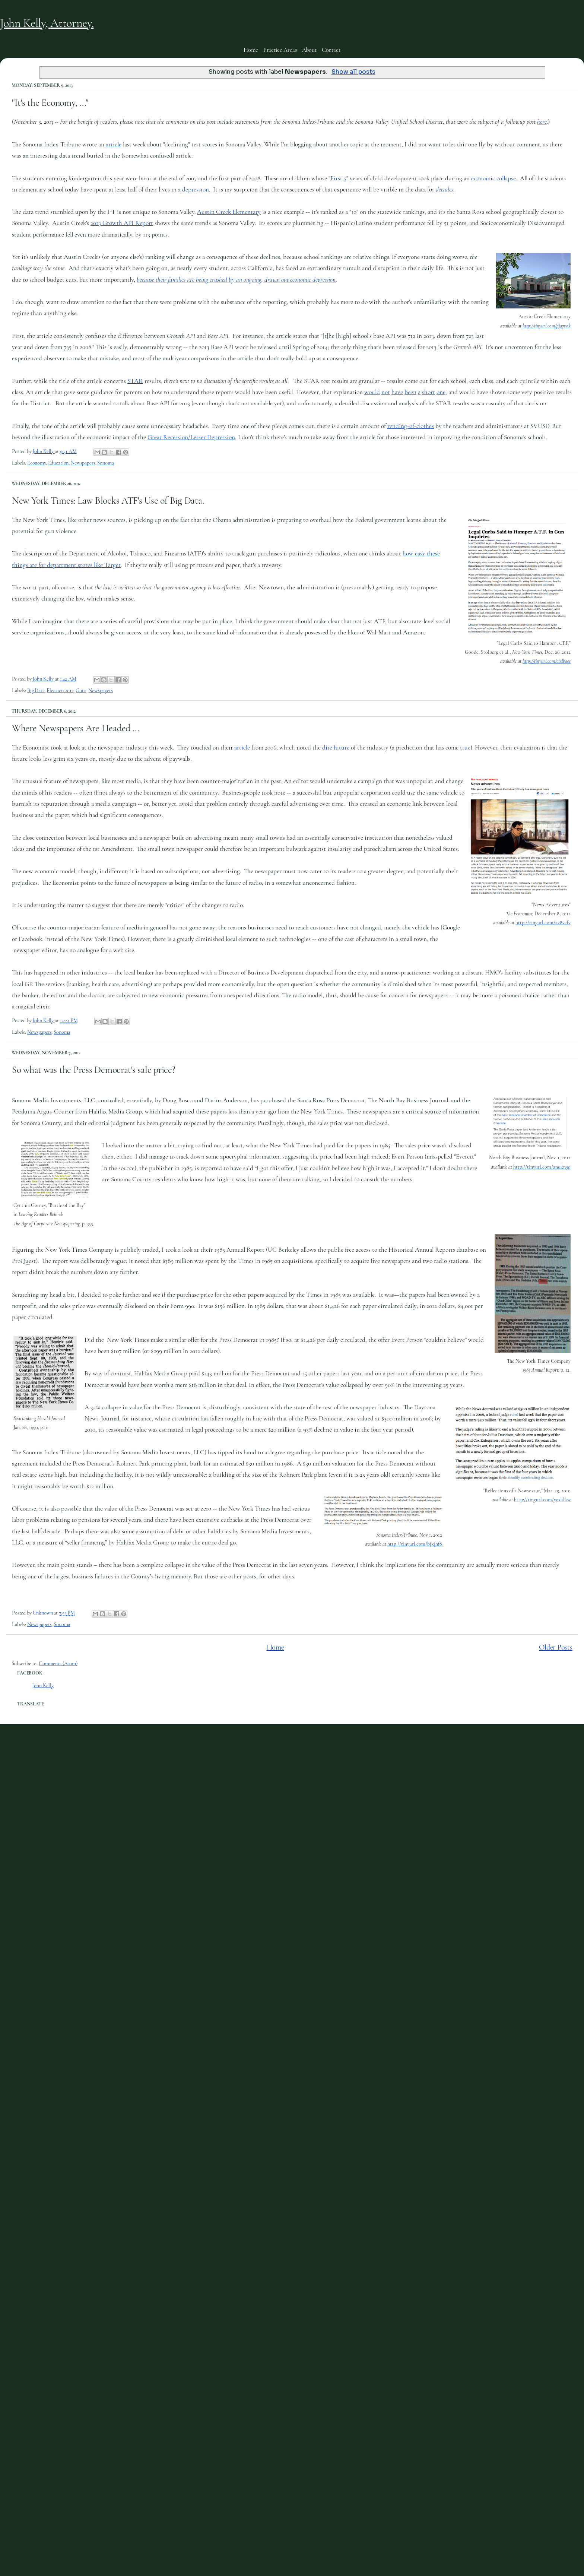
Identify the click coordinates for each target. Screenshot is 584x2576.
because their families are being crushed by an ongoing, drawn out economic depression (236, 279)
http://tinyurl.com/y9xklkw (542, 1499)
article (113, 144)
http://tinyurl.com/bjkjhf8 (414, 1544)
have (397, 392)
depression (195, 189)
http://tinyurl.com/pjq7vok (547, 326)
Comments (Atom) (58, 1663)
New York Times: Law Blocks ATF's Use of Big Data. (108, 500)
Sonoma (105, 463)
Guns (81, 690)
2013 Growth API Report (122, 223)
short (428, 392)
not (385, 392)
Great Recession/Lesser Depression (191, 437)
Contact (331, 50)
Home (251, 50)
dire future (335, 747)
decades (444, 189)
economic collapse (493, 178)
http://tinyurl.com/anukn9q (542, 1167)
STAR (135, 381)
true (465, 747)
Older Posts (555, 1647)
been (410, 392)
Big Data (36, 690)
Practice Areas (280, 50)
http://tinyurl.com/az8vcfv (543, 922)
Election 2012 (60, 690)
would (372, 392)
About (309, 50)
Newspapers (83, 463)
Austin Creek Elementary (229, 212)
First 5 (338, 178)
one (441, 392)
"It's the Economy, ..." (50, 102)
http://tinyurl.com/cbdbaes (547, 661)
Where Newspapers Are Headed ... (75, 728)
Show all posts (353, 72)
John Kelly (43, 1685)
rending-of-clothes (410, 426)
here (542, 122)
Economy (36, 463)
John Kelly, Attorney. (46, 23)
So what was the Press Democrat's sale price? (93, 1069)
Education (58, 463)
